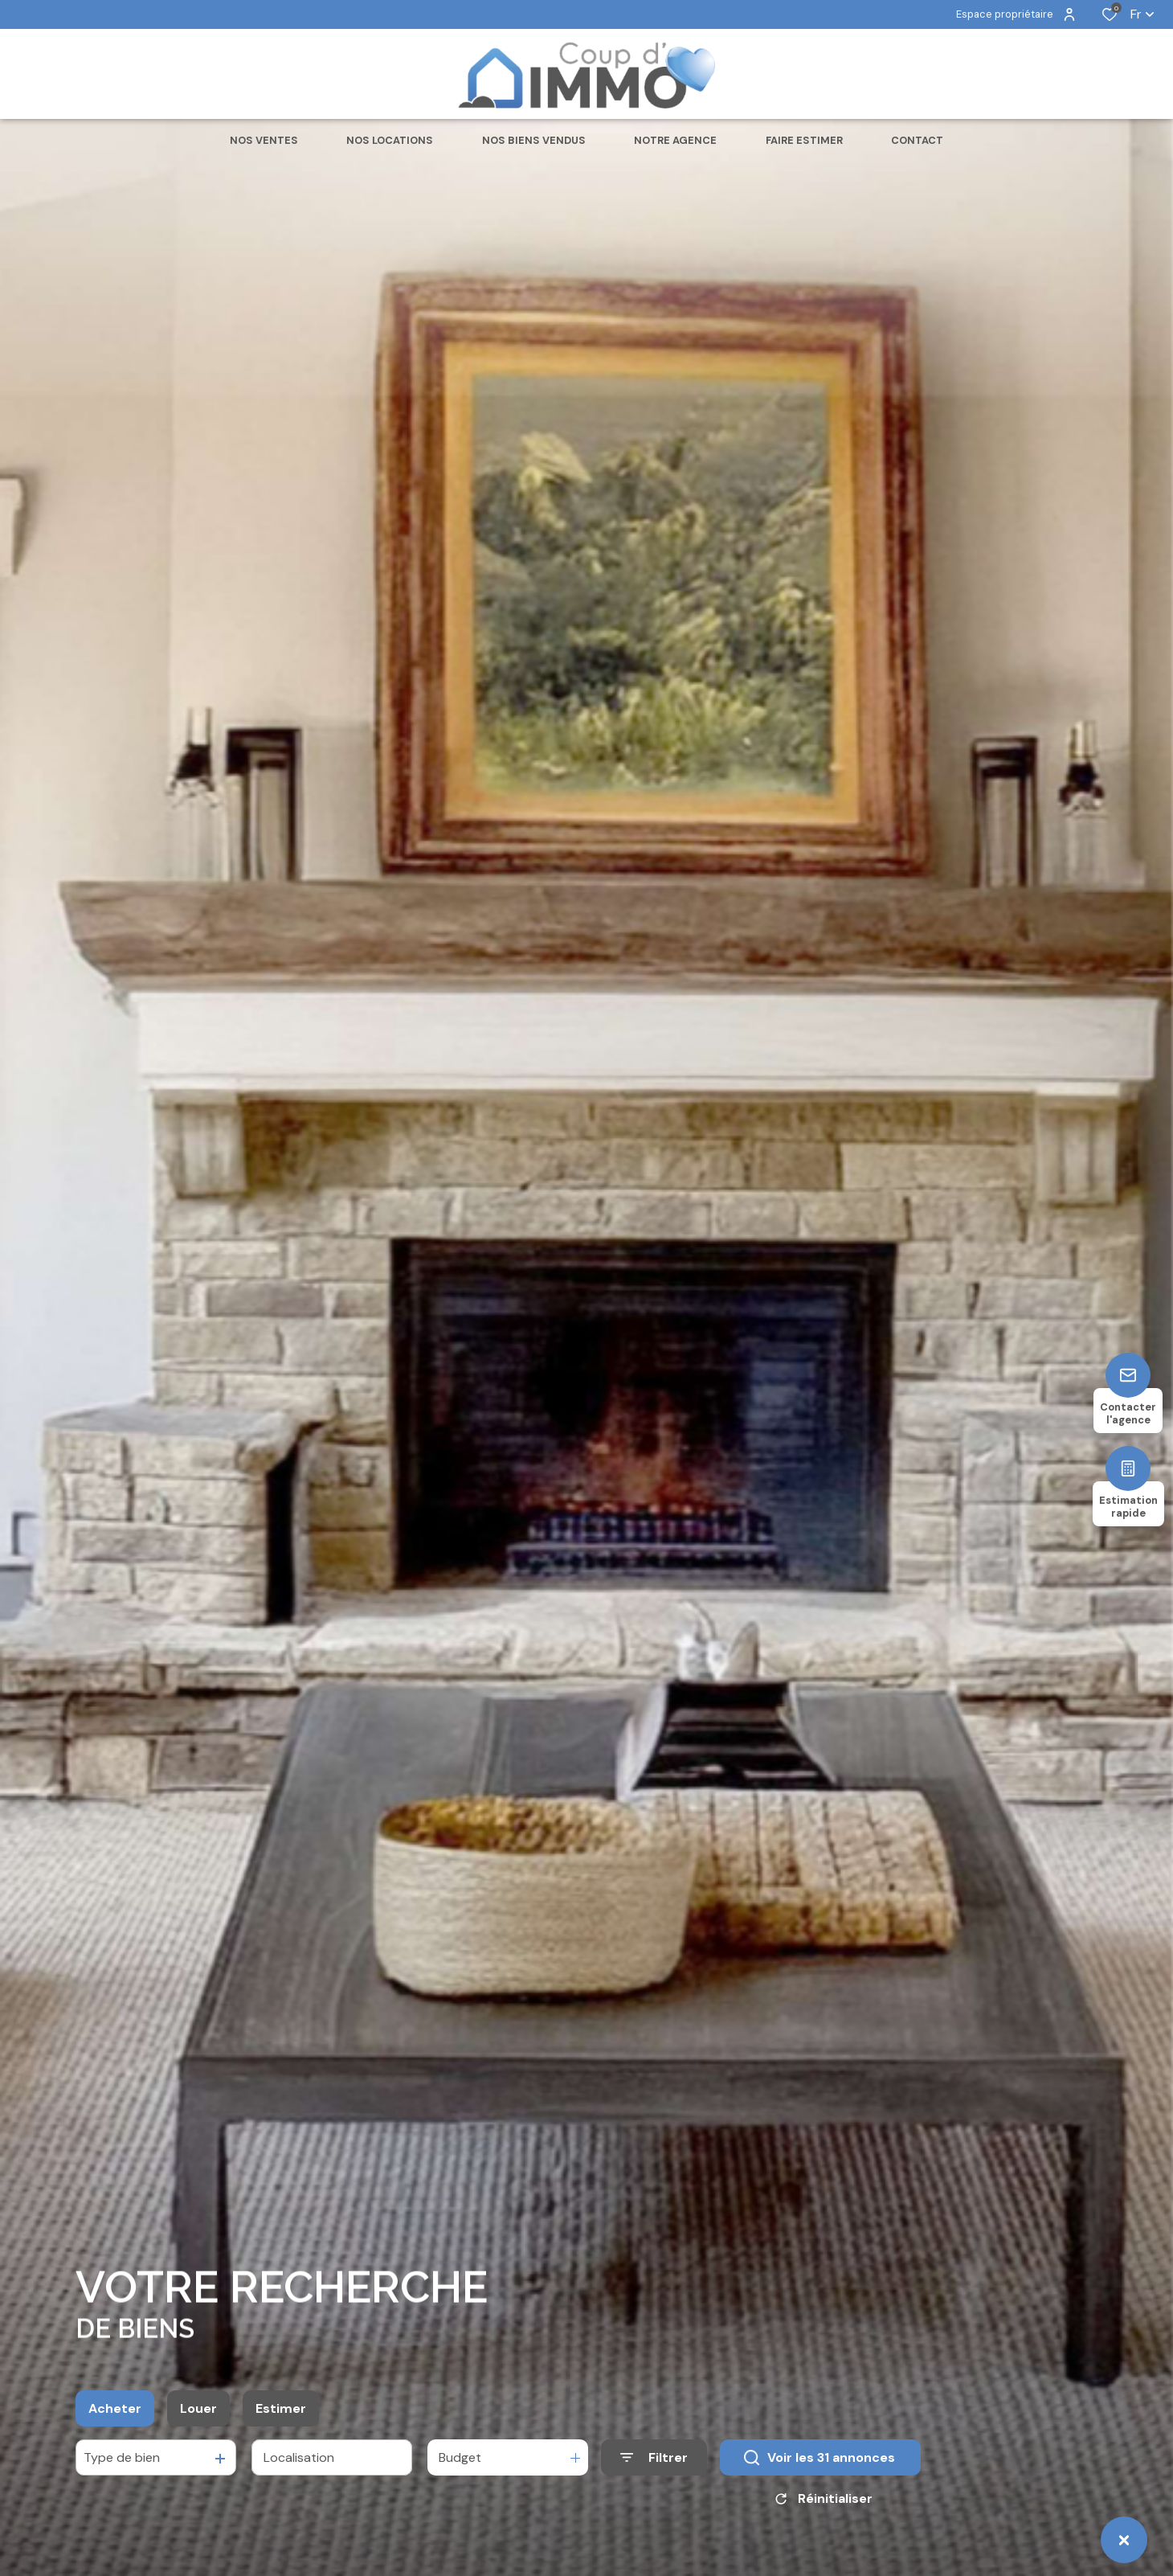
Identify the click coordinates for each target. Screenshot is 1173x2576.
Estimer (280, 2420)
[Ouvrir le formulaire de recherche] (654, 2469)
